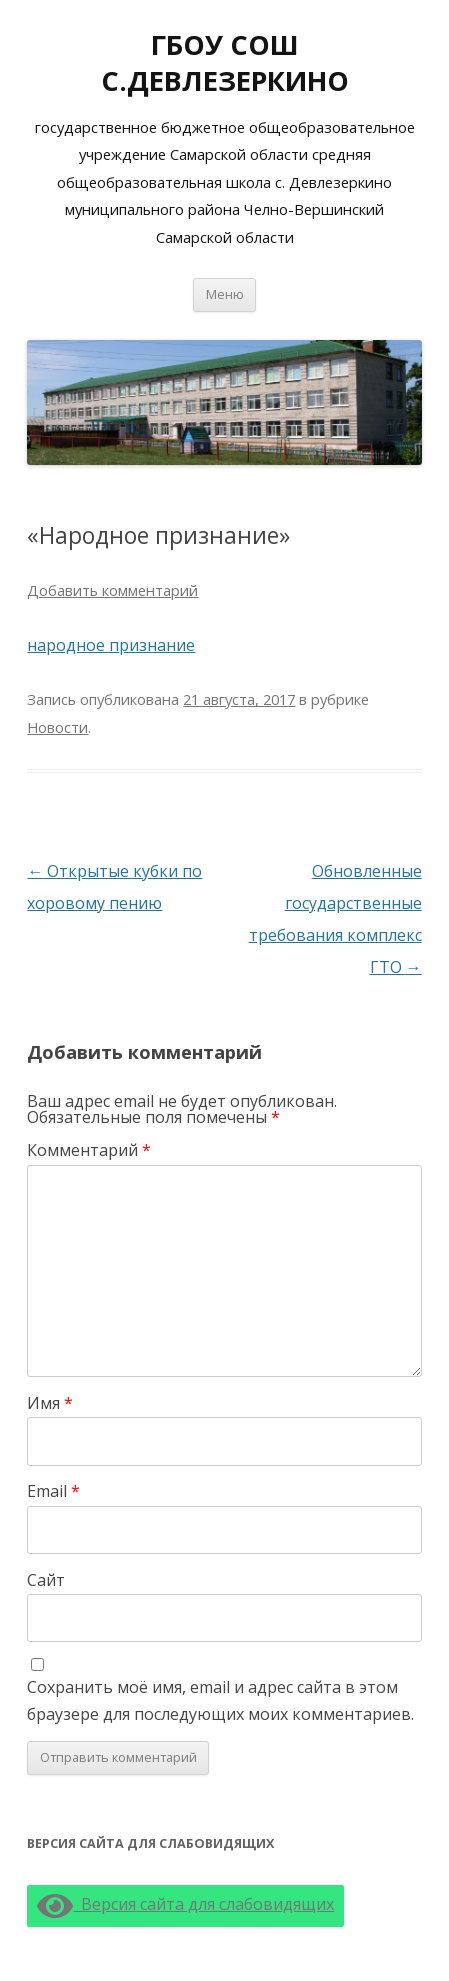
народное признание (111, 645)
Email (53, 1491)
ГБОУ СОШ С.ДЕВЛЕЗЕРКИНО (225, 62)
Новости (57, 727)
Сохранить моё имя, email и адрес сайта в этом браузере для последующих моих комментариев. (220, 1700)
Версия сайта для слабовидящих (185, 1904)
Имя (50, 1403)
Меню (225, 294)
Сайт (46, 1580)
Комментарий (89, 1150)
